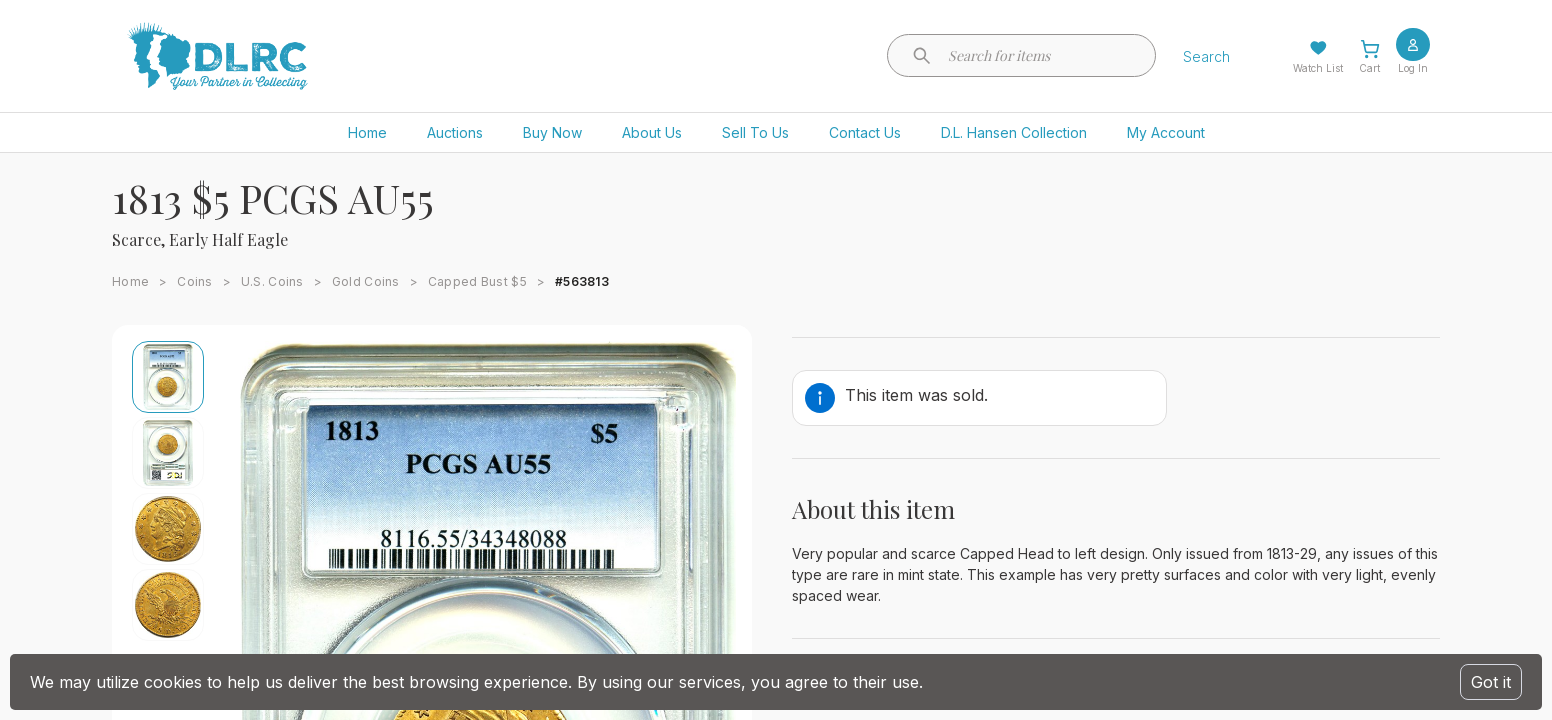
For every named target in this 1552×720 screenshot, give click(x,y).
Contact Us (865, 132)
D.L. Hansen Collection (1014, 132)
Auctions (455, 132)
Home (367, 132)
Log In (1413, 68)
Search (1206, 56)
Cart (1369, 68)
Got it (1491, 682)
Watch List (1318, 68)
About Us (652, 132)
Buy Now (552, 132)
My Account (1166, 132)
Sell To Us (755, 132)
